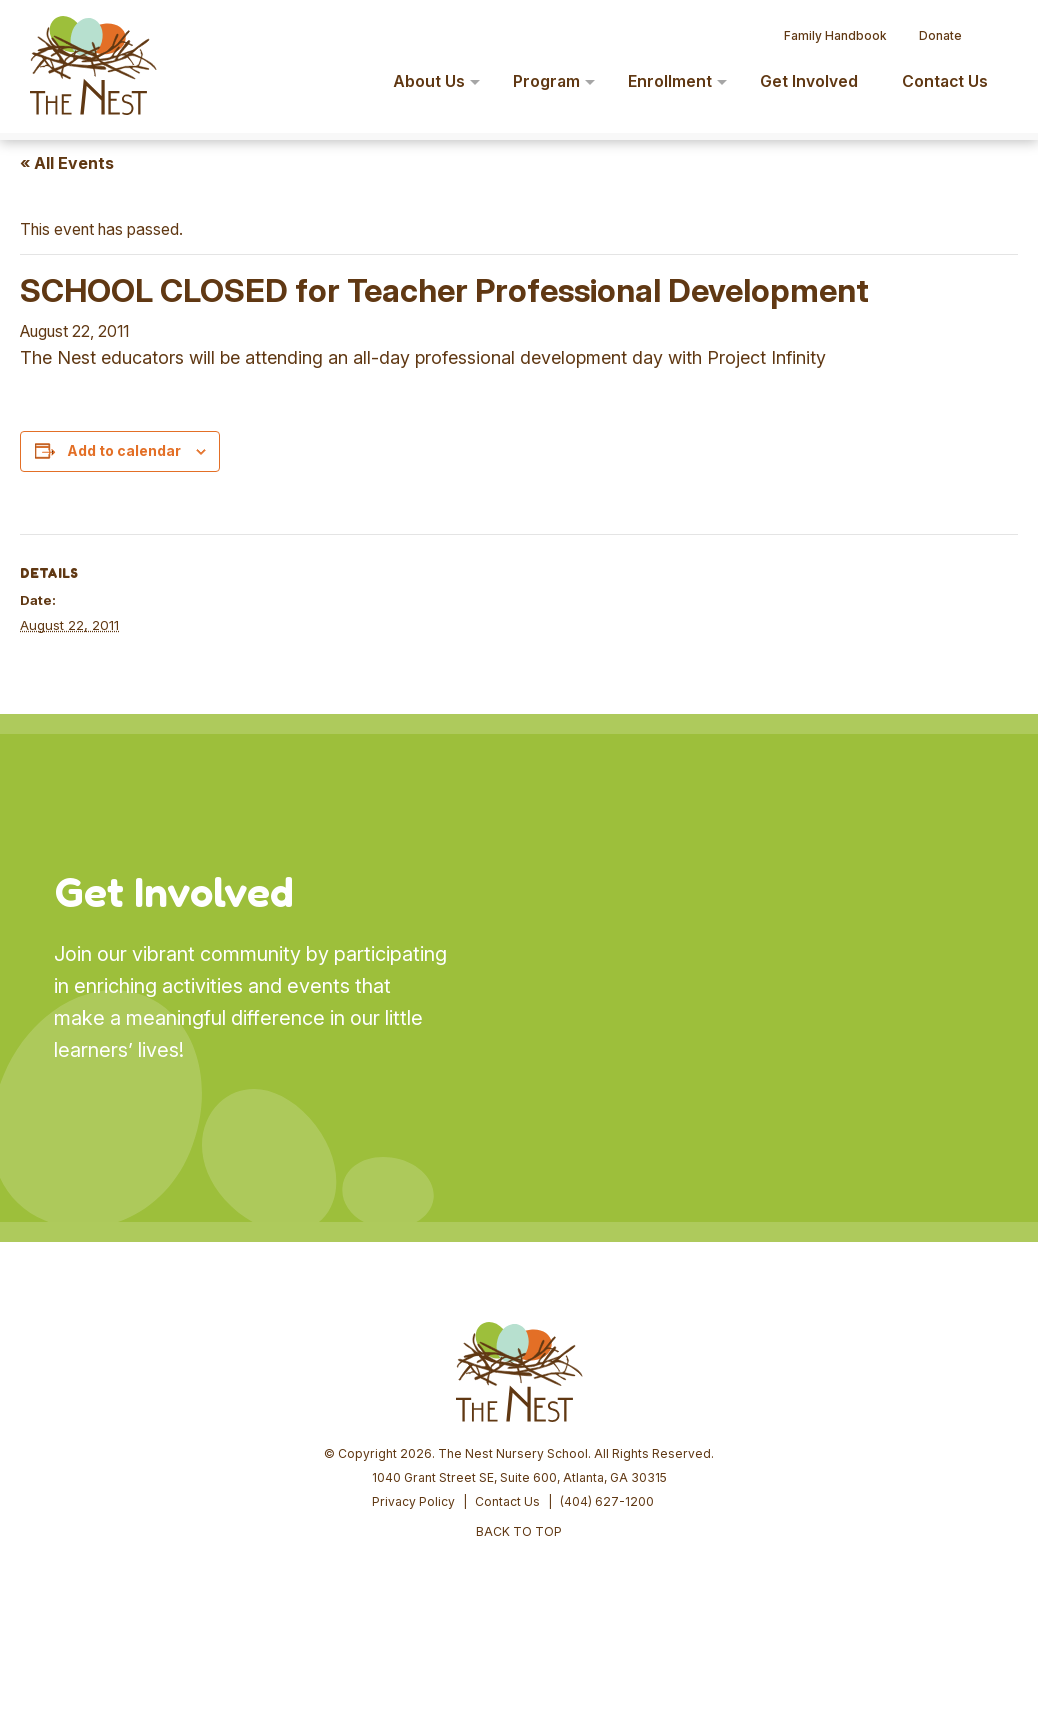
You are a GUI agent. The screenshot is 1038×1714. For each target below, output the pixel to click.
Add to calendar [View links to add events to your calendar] (124, 450)
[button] (994, 28)
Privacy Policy (413, 1501)
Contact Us (507, 1501)
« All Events (67, 163)
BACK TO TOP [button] (519, 1531)
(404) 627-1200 (607, 1501)
